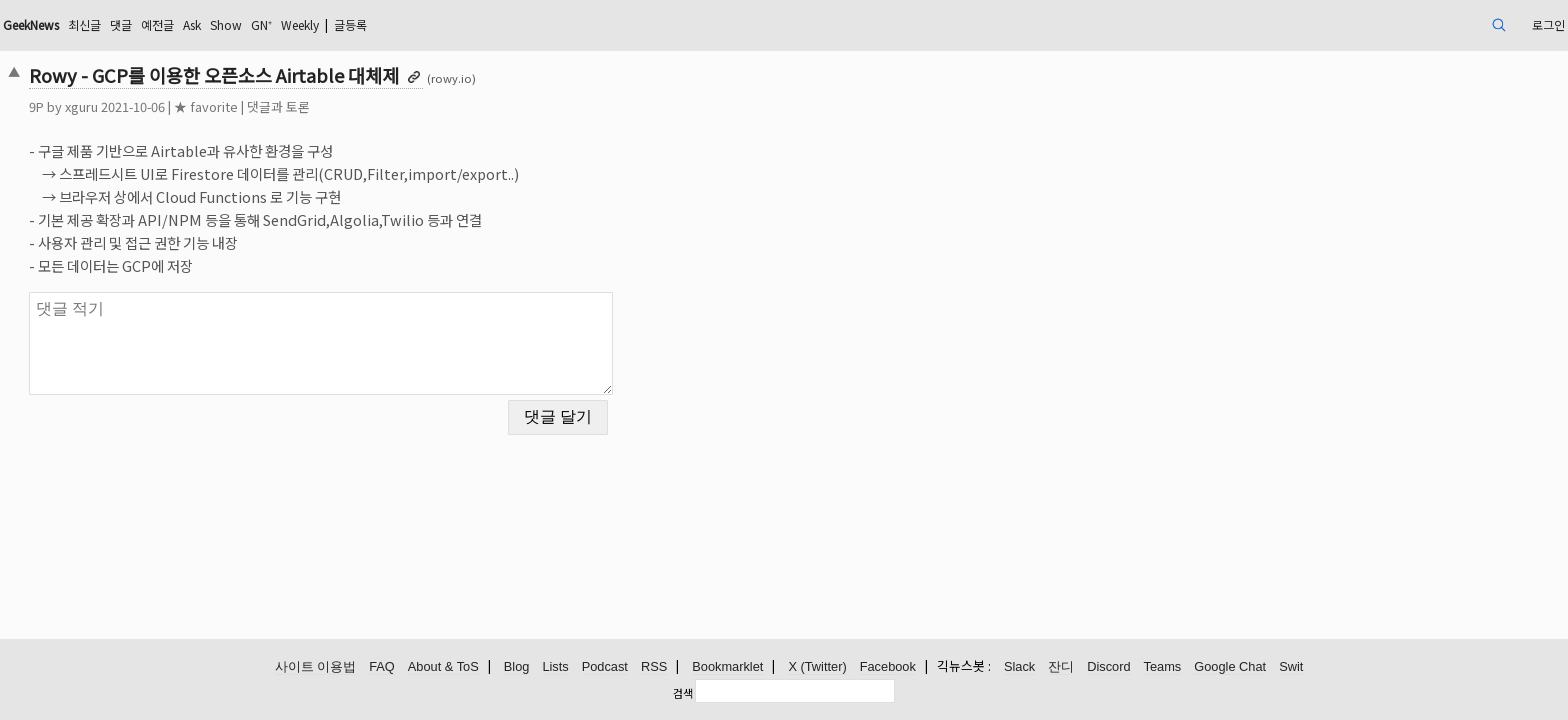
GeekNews (196, 24)
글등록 (573, 24)
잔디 (1061, 667)
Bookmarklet (727, 667)
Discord (1108, 667)
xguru (233, 106)
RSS (654, 667)
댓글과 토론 (430, 106)
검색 (683, 693)
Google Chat (1230, 667)
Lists (555, 667)
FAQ (382, 667)
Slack (1019, 667)
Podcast (605, 667)
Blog (517, 667)
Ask (384, 24)
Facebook (888, 667)
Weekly (512, 24)
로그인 (1388, 24)
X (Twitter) (817, 667)
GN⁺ (465, 24)
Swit (1291, 667)
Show (424, 24)
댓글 (302, 24)
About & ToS (443, 667)
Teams (1163, 667)
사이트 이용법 (316, 667)
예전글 (343, 24)
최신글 (260, 24)
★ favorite (358, 106)
